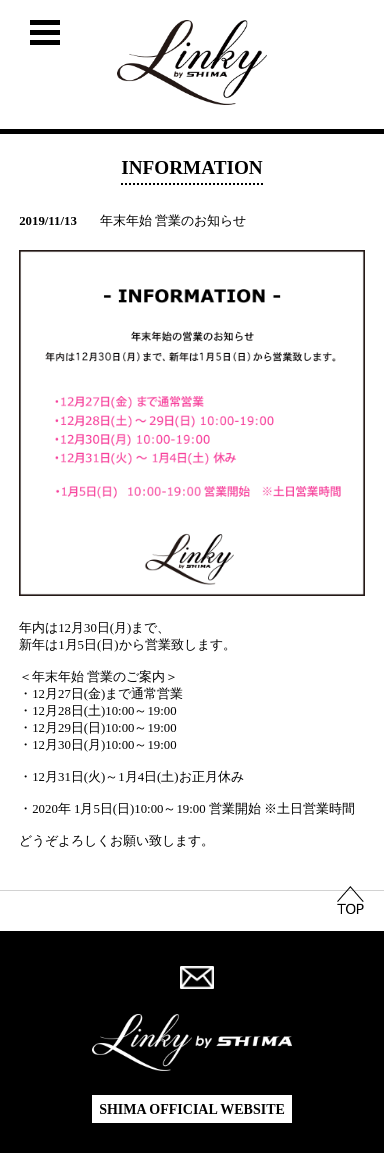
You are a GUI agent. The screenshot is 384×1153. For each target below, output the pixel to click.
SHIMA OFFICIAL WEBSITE (192, 1109)
